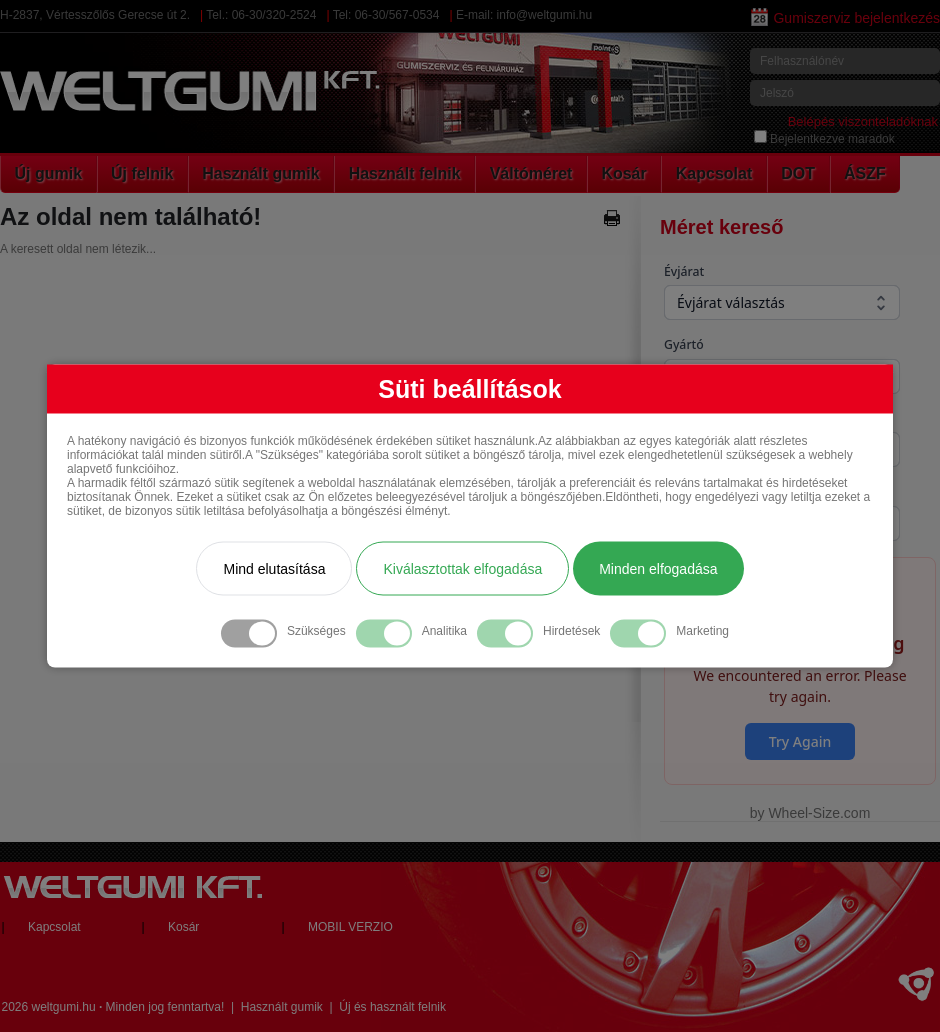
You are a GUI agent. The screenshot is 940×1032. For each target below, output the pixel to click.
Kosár (623, 173)
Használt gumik (260, 173)
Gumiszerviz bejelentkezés (845, 18)
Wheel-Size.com (819, 813)
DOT (798, 173)
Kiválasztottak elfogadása (462, 568)
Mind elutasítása (274, 568)
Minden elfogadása (658, 568)
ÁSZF (865, 173)
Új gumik (49, 173)
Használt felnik (405, 173)
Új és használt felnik (392, 1007)
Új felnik (142, 173)
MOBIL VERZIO (350, 927)
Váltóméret (531, 173)
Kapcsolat (714, 173)
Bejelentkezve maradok (824, 139)
